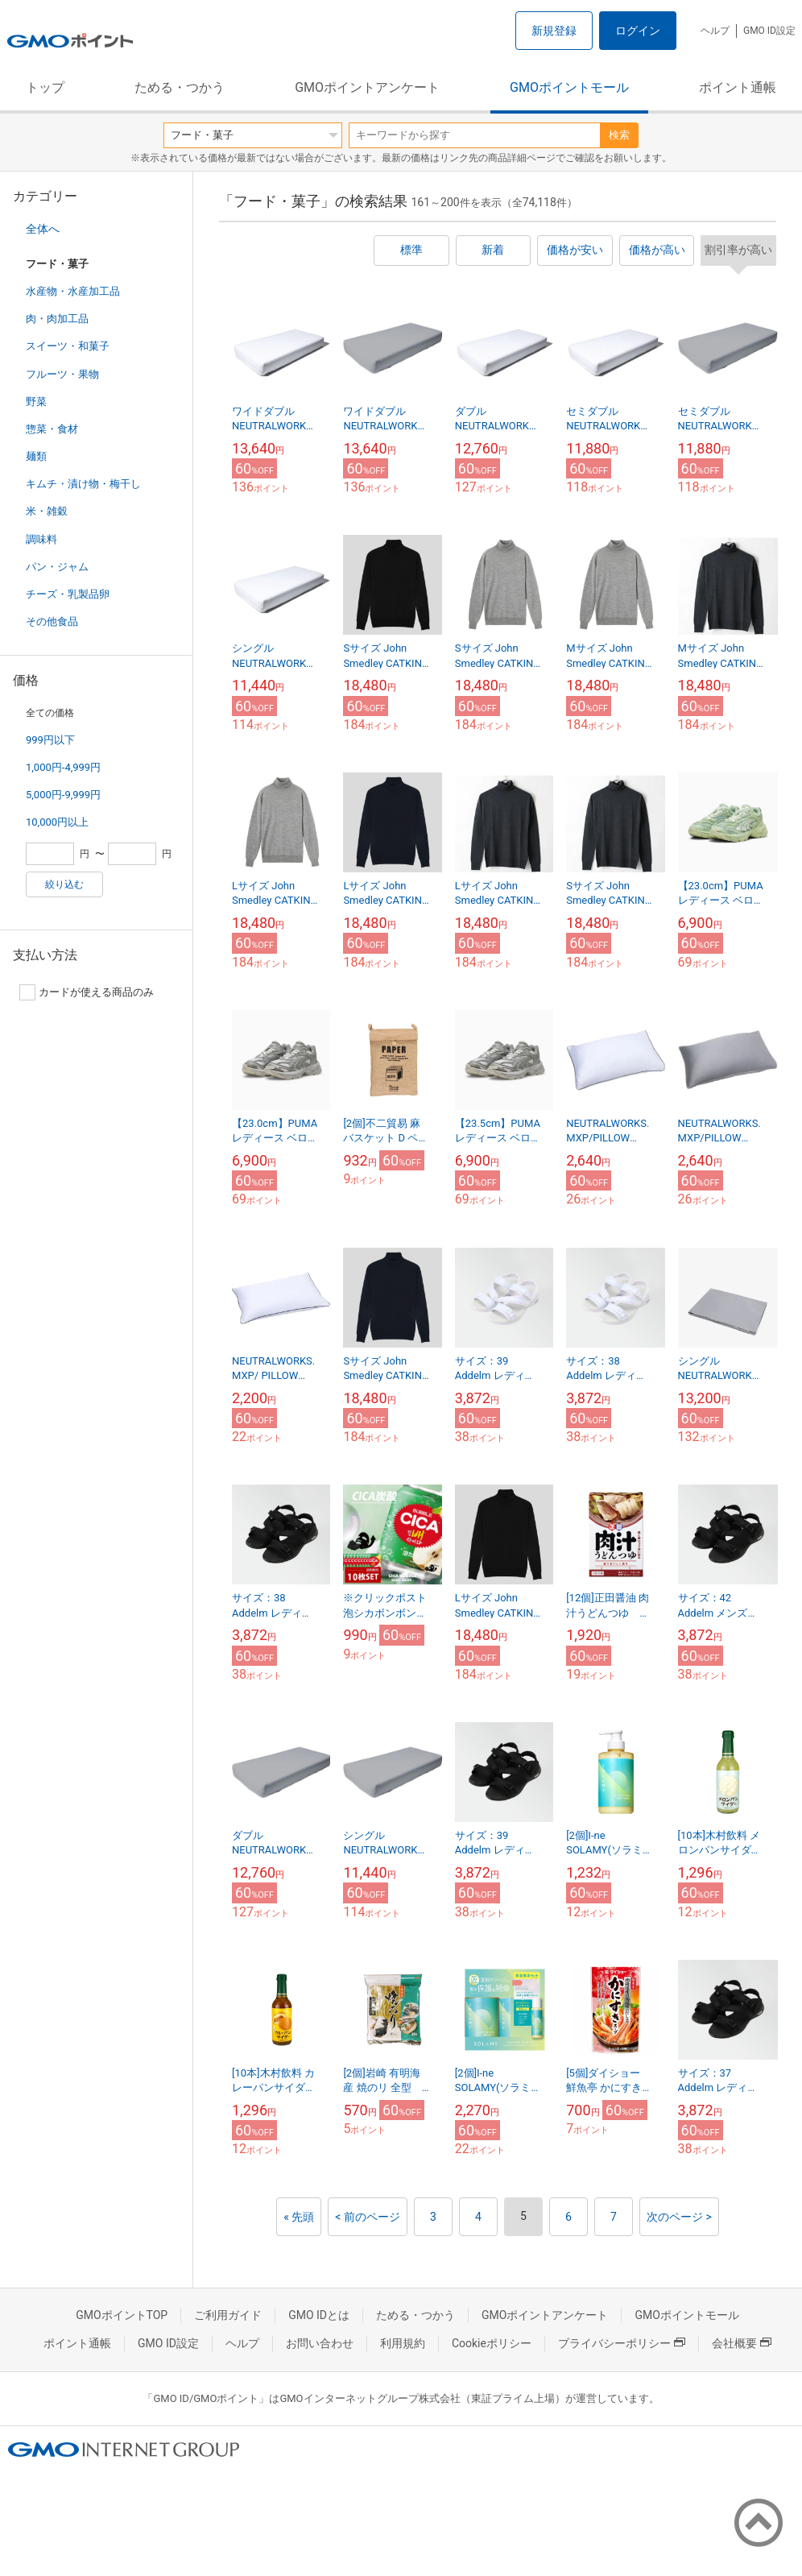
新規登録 (554, 30)
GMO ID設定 (769, 30)
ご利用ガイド (228, 2315)
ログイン (637, 30)
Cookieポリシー (491, 2343)
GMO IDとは (318, 2315)
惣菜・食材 (52, 429)
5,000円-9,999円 (63, 795)
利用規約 (402, 2343)
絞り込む (64, 884)
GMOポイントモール (569, 87)
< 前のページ (367, 2216)
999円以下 (50, 740)
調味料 (41, 539)
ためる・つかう (179, 87)
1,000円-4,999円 (63, 767)
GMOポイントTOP (121, 2315)
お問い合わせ (319, 2343)
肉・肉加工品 (57, 319)
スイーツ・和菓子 (68, 346)
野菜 (36, 402)
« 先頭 (298, 2216)
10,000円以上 (57, 822)
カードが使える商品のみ (86, 992)
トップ (45, 87)
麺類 (36, 456)
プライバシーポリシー (621, 2343)
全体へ (43, 228)
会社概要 (741, 2343)
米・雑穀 (47, 511)
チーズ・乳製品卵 (68, 594)
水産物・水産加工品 (73, 291)
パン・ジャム (57, 567)
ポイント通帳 (737, 87)
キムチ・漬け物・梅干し (83, 484)
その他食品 (52, 621)
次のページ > (679, 2216)
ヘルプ (715, 30)
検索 (619, 135)
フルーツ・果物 (62, 374)
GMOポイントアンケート (367, 87)
